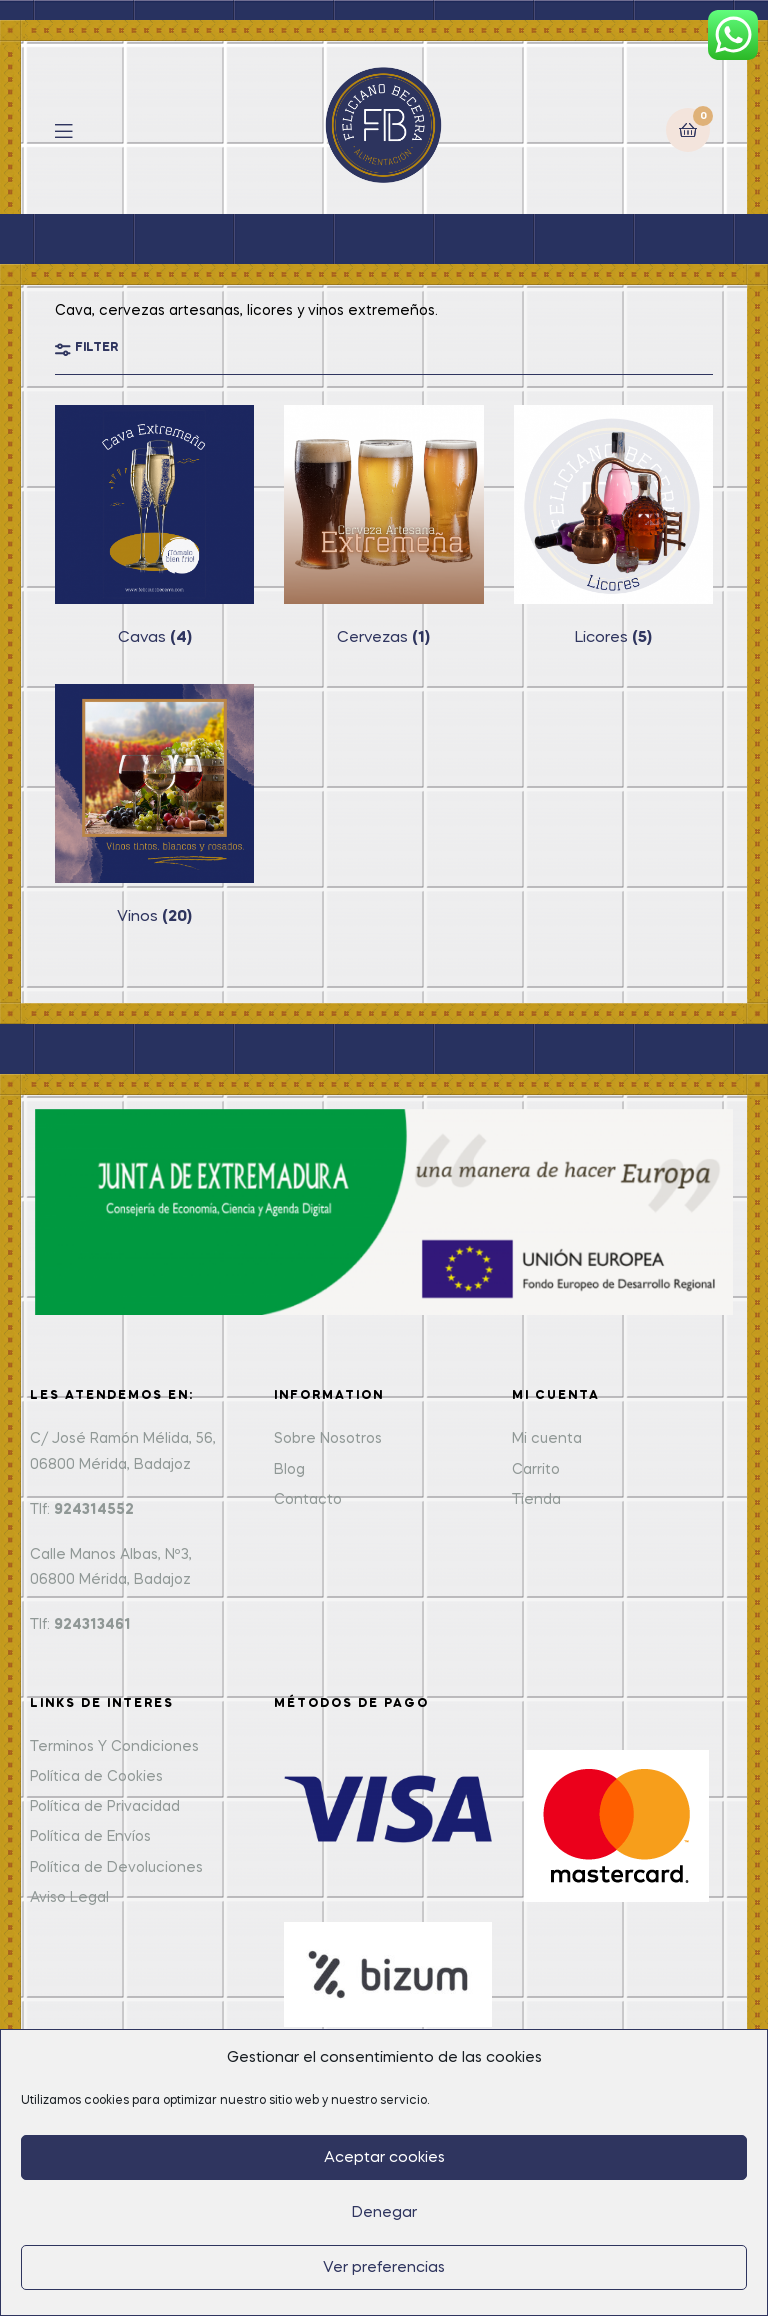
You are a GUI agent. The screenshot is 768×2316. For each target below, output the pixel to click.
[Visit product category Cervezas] (383, 527)
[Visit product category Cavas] (154, 527)
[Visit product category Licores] (613, 527)
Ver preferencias (384, 2268)
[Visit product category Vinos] (154, 806)
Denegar (384, 2213)
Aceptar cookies (384, 2158)
